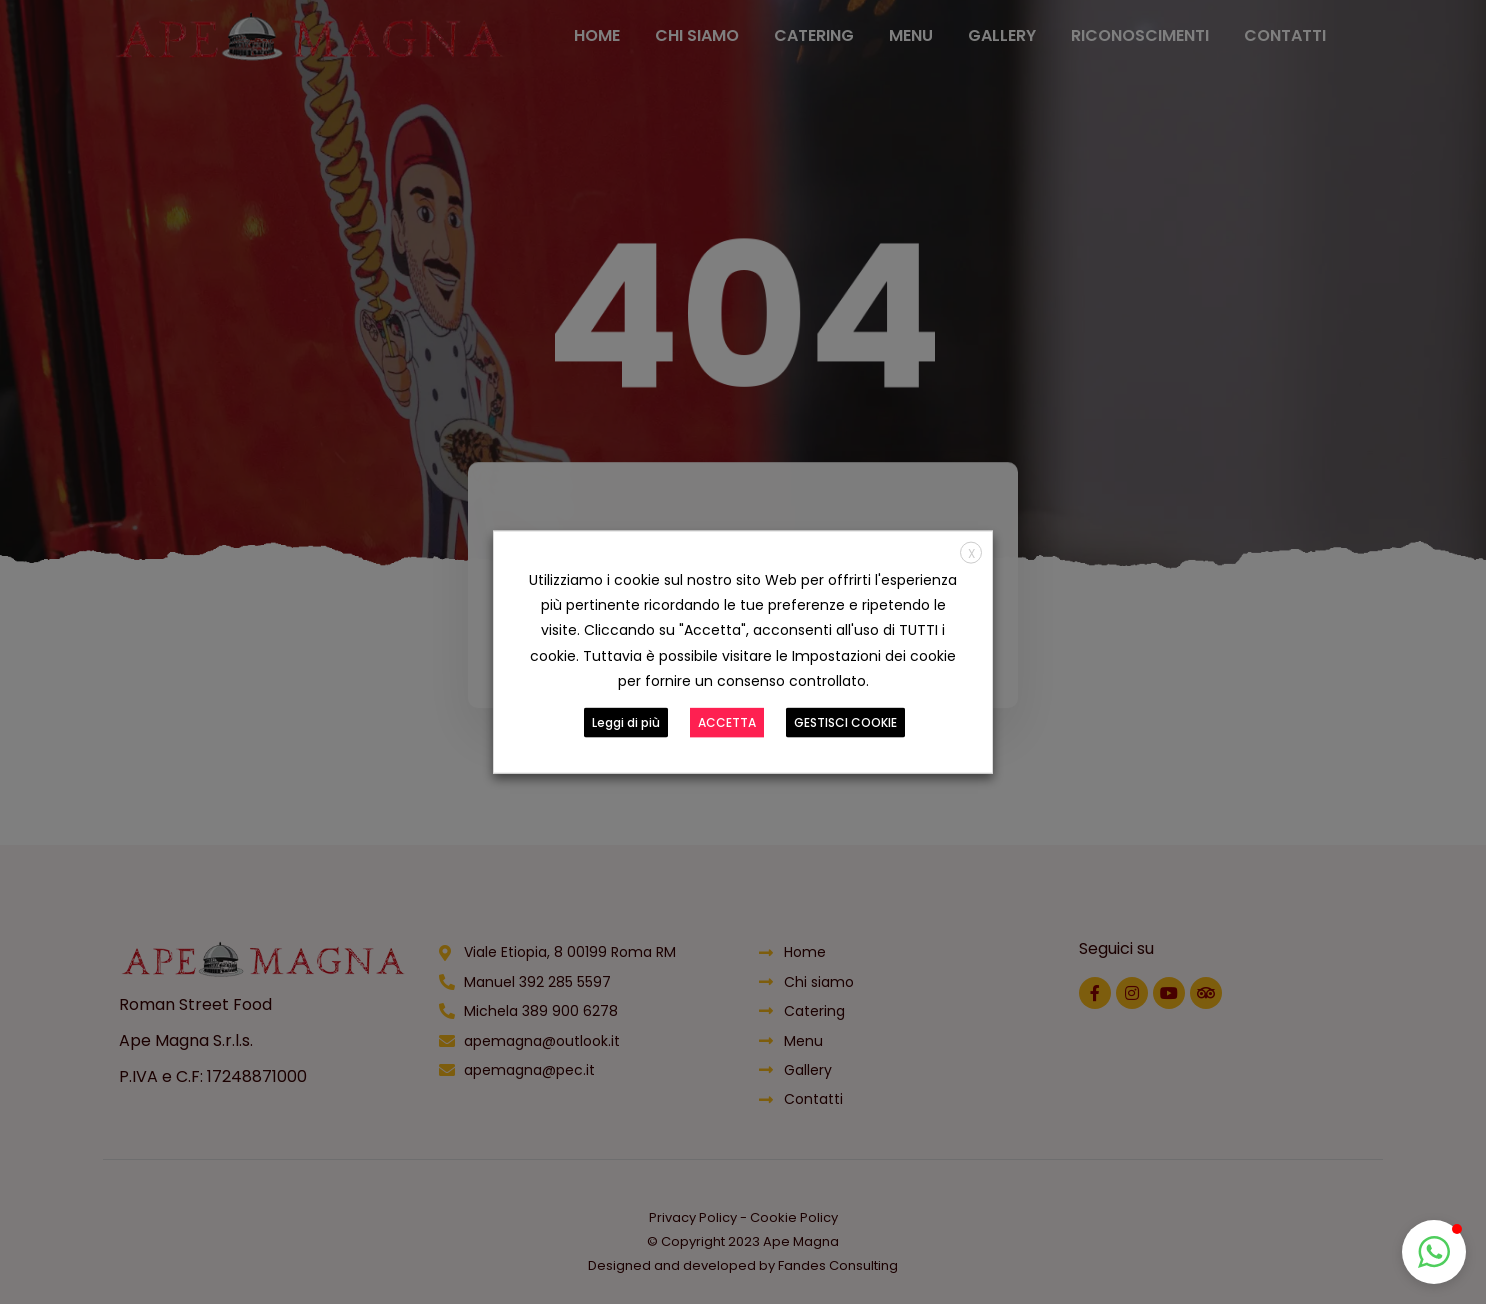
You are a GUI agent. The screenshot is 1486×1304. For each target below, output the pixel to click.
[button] (1434, 1252)
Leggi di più (626, 721)
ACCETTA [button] (727, 721)
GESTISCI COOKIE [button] (845, 721)
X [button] (971, 553)
